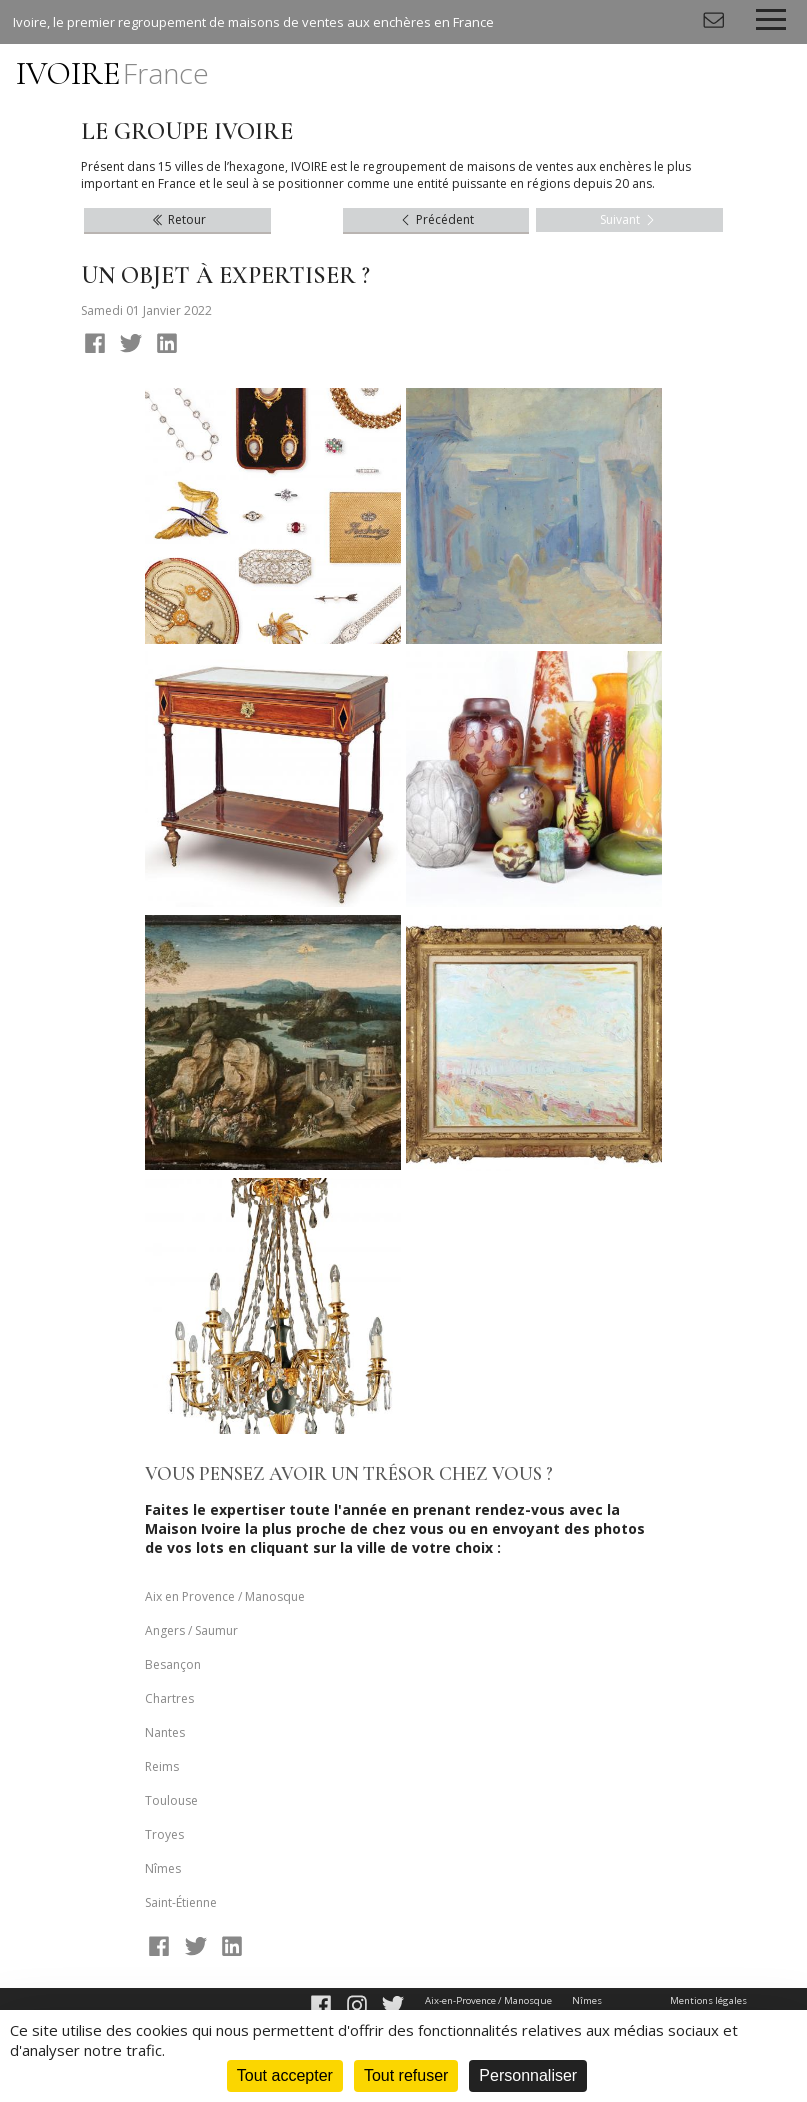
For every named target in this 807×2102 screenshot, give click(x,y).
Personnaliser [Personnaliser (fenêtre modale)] (528, 2075)
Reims (162, 1766)
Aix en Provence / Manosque (225, 1596)
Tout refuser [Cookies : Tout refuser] (406, 2075)
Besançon (173, 1664)
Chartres (169, 1698)
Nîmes (163, 1868)
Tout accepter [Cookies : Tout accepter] (285, 2075)
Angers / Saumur (191, 1630)
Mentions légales (708, 2000)
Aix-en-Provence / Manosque (488, 2000)
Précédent (436, 219)
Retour (178, 219)
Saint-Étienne (181, 1902)
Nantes (165, 1732)
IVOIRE (112, 73)
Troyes (164, 1834)
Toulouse (171, 1800)
